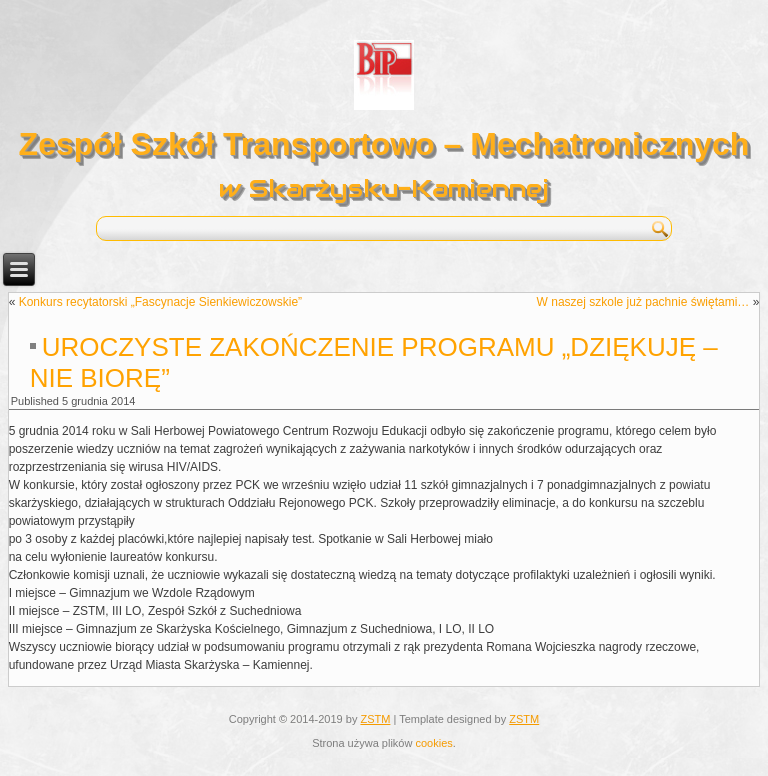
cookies (433, 743)
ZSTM (375, 719)
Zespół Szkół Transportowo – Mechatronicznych (384, 144)
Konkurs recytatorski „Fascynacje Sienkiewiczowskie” (160, 302)
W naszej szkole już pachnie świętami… (643, 302)
